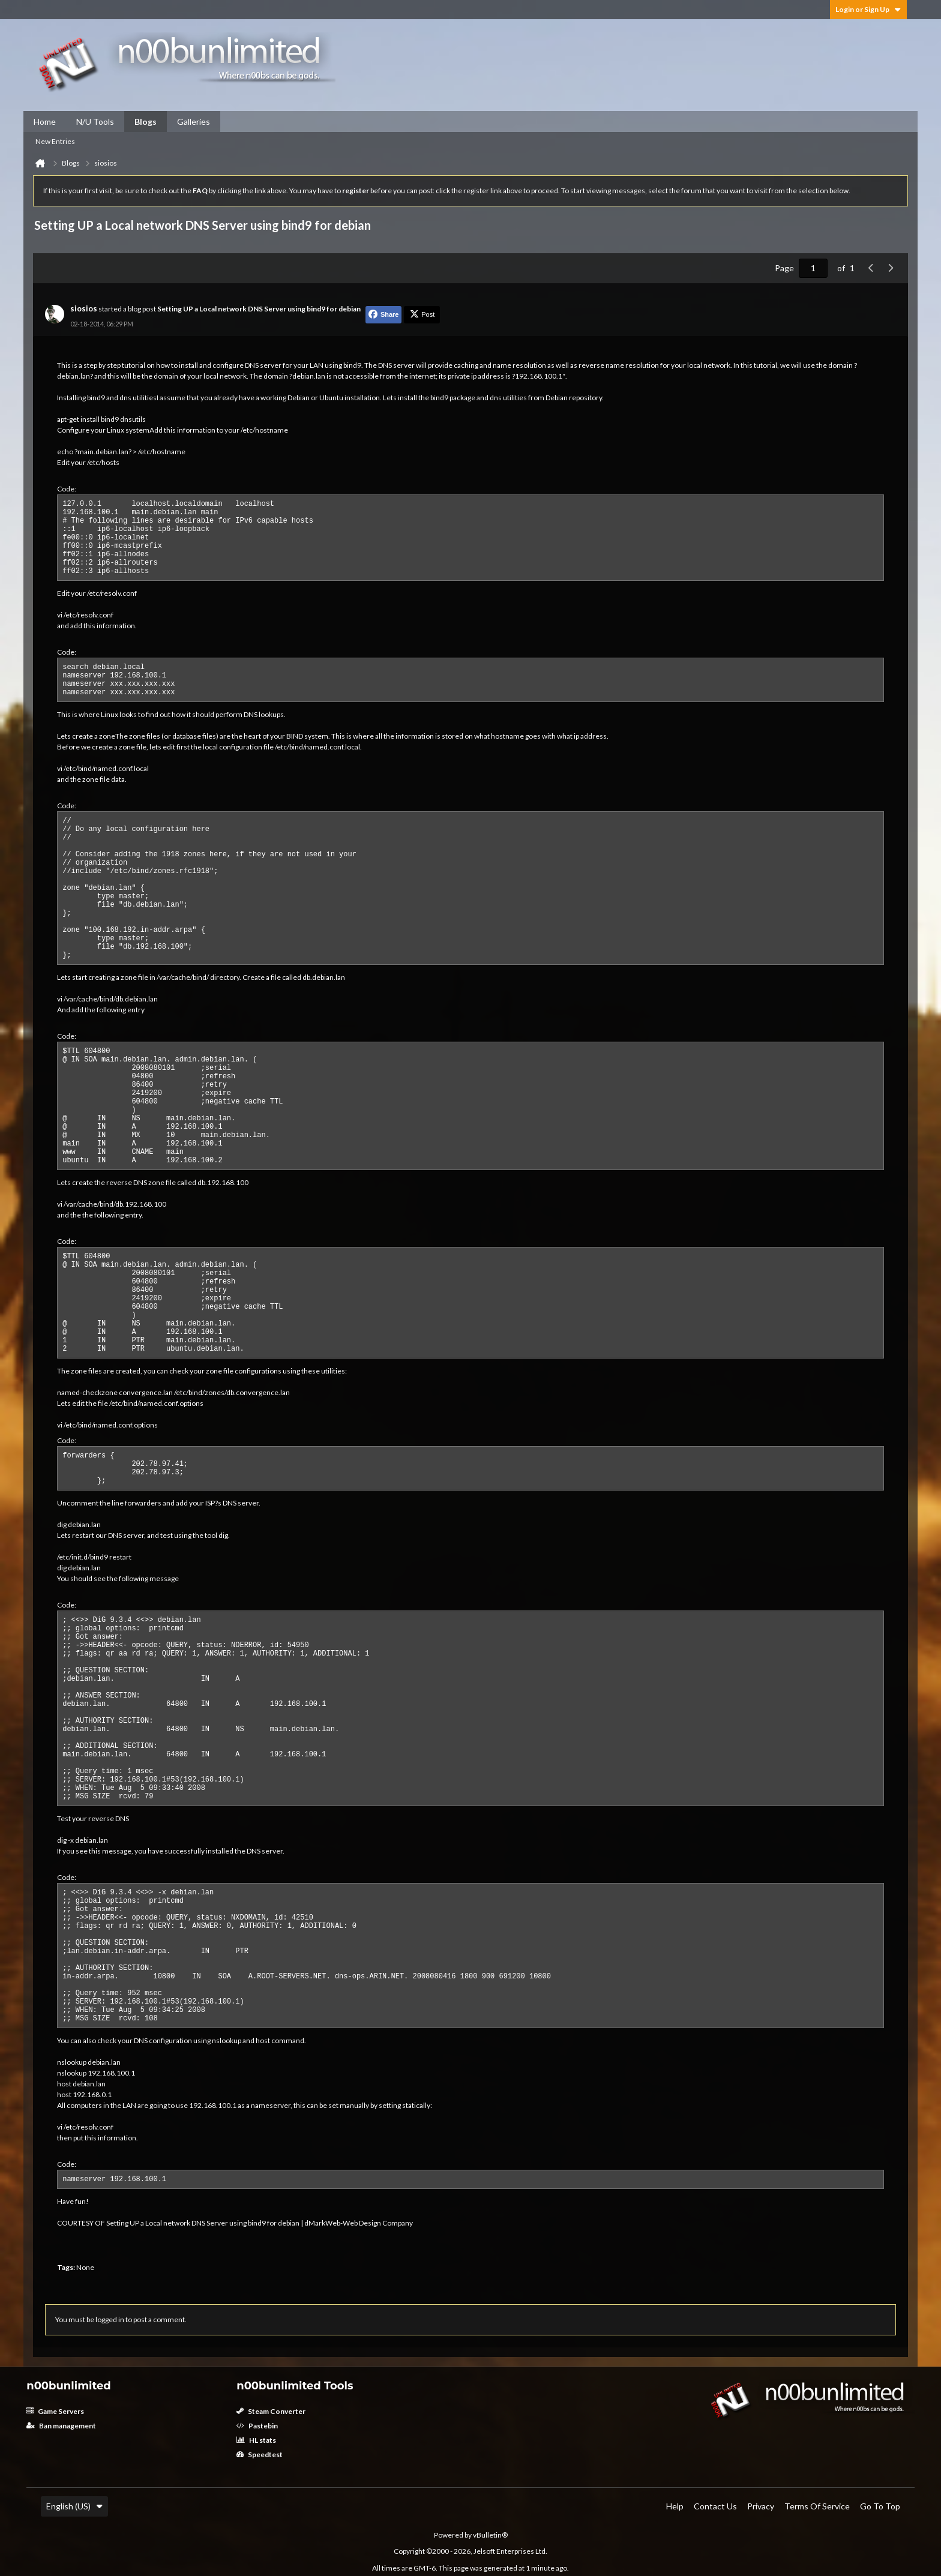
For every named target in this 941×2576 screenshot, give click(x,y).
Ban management (61, 2425)
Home (45, 121)
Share (383, 314)
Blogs (145, 121)
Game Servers (55, 2411)
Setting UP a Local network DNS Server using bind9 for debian (259, 308)
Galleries (193, 121)
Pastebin (257, 2425)
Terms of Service (817, 2506)
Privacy (760, 2506)
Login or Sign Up (868, 9)
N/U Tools (95, 121)
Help (675, 2506)
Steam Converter (270, 2411)
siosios (83, 308)
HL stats (256, 2440)
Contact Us (715, 2506)
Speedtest (259, 2454)
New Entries (55, 141)
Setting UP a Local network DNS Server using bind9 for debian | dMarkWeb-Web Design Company (259, 2222)
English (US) (74, 2506)
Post (421, 314)
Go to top (880, 2506)
